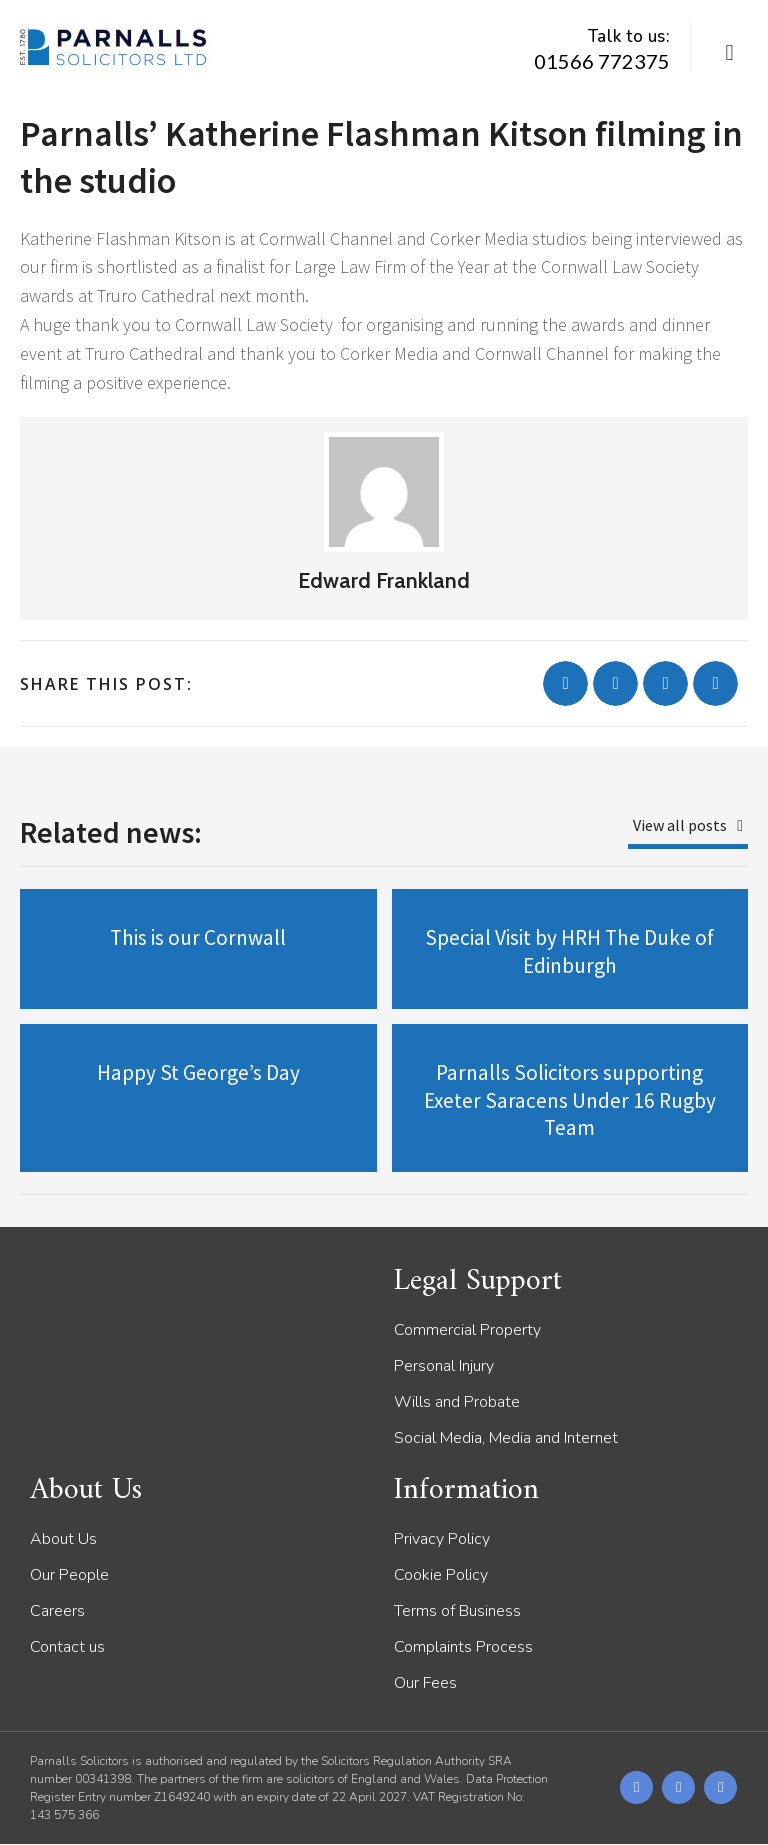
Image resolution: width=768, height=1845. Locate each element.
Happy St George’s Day (198, 1072)
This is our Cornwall (198, 937)
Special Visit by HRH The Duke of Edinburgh (569, 951)
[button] (729, 53)
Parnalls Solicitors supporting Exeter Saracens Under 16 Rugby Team (570, 1100)
